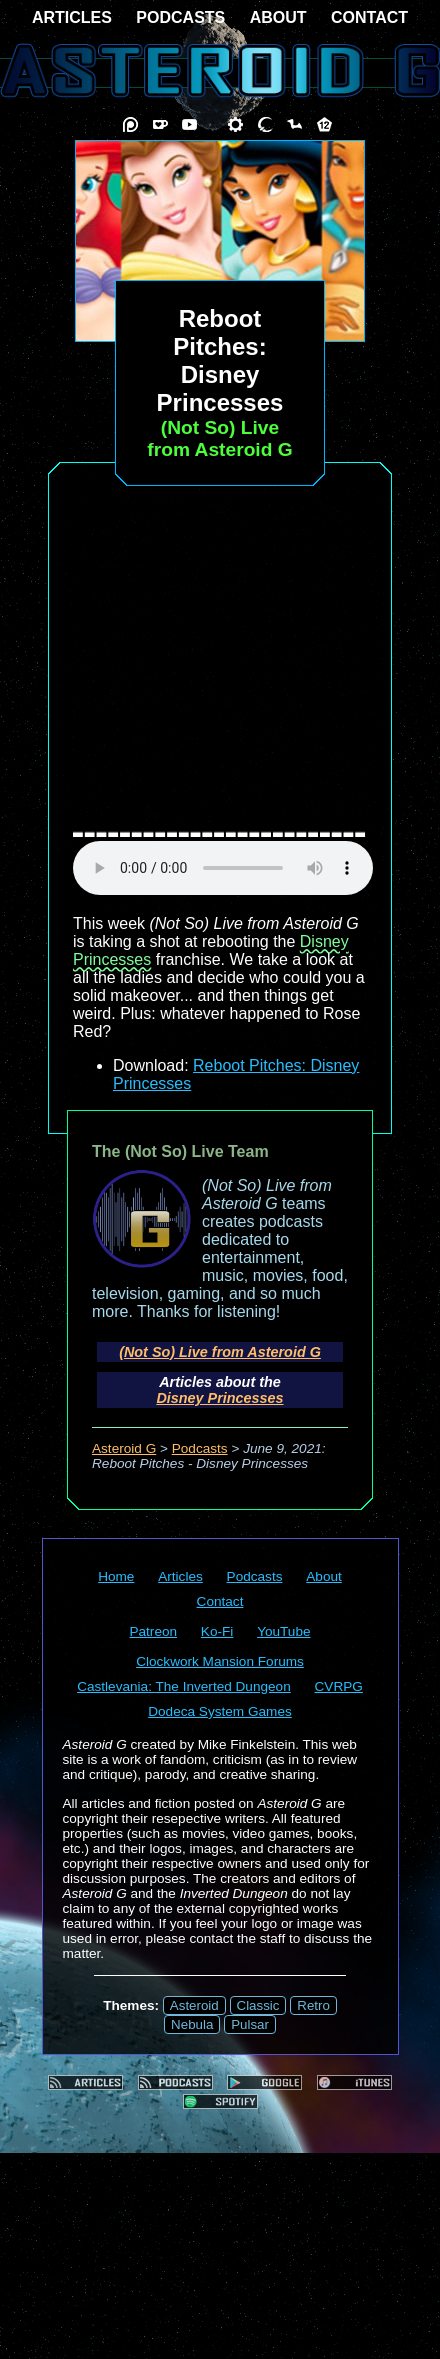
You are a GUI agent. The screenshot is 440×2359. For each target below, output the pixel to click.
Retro (313, 2005)
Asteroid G (124, 1448)
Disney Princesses (219, 1398)
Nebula (192, 2024)
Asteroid (194, 2005)
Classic (258, 2005)
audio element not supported (223, 868)
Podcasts (200, 1448)
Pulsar (250, 2024)
